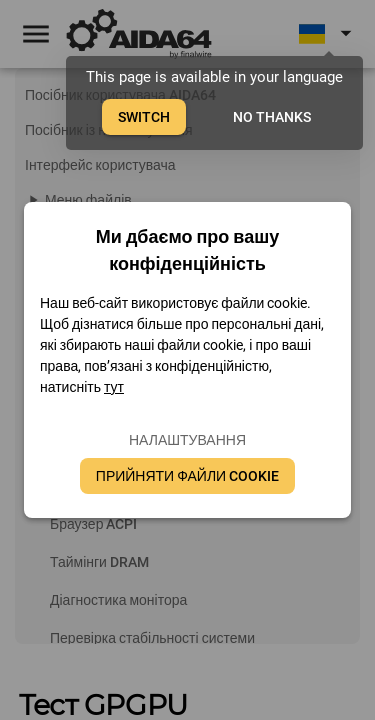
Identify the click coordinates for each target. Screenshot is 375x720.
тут (114, 387)
